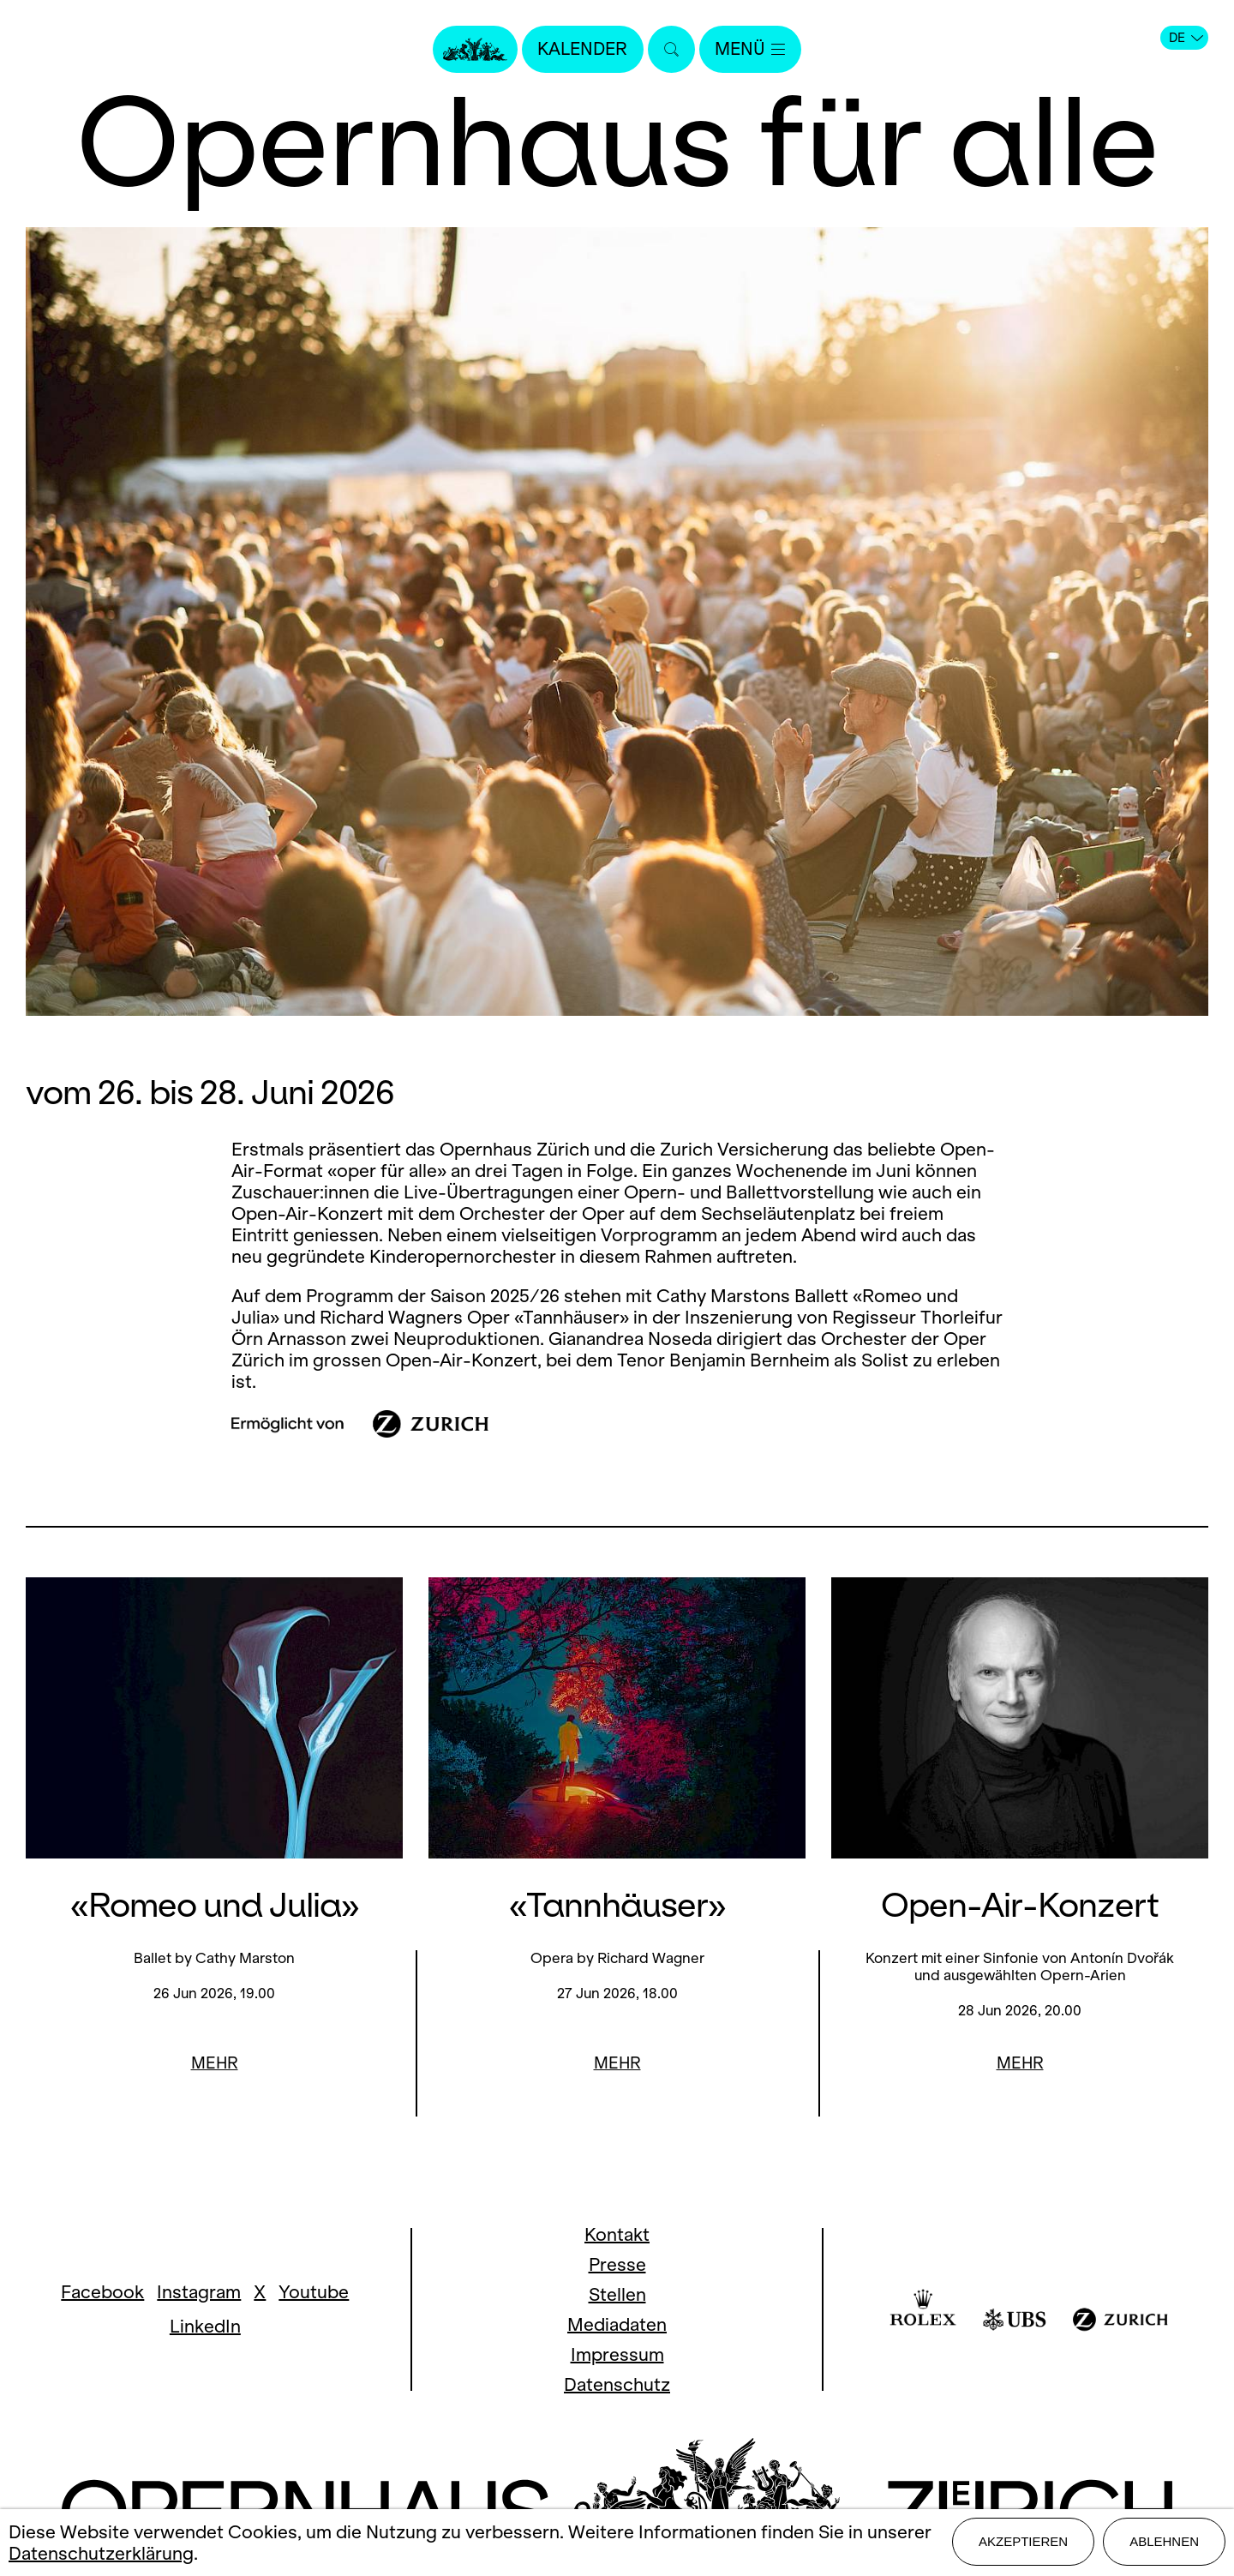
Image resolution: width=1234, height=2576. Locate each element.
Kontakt (617, 2234)
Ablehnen (1164, 2543)
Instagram (199, 2292)
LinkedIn (205, 2326)
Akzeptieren (1023, 2543)
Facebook (102, 2292)
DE (1186, 38)
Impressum (617, 2354)
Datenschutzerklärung (101, 2554)
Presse (617, 2264)
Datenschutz (617, 2384)
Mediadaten (617, 2324)
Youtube (314, 2292)
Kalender (581, 49)
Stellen (617, 2294)
